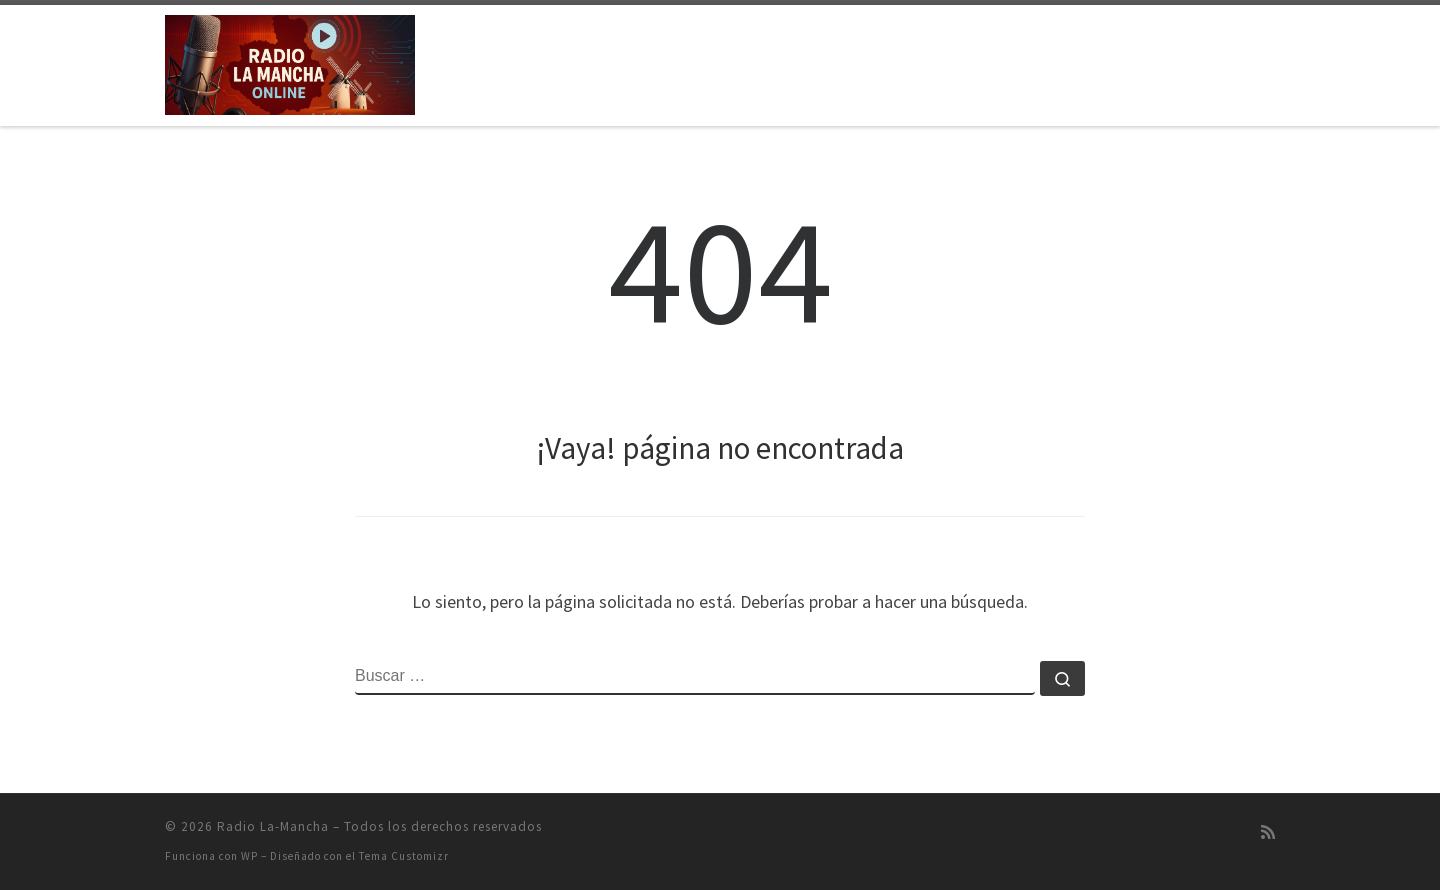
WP (249, 856)
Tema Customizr (404, 856)
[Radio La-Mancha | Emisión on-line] (290, 61)
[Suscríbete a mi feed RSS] (1268, 832)
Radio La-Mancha (273, 826)
